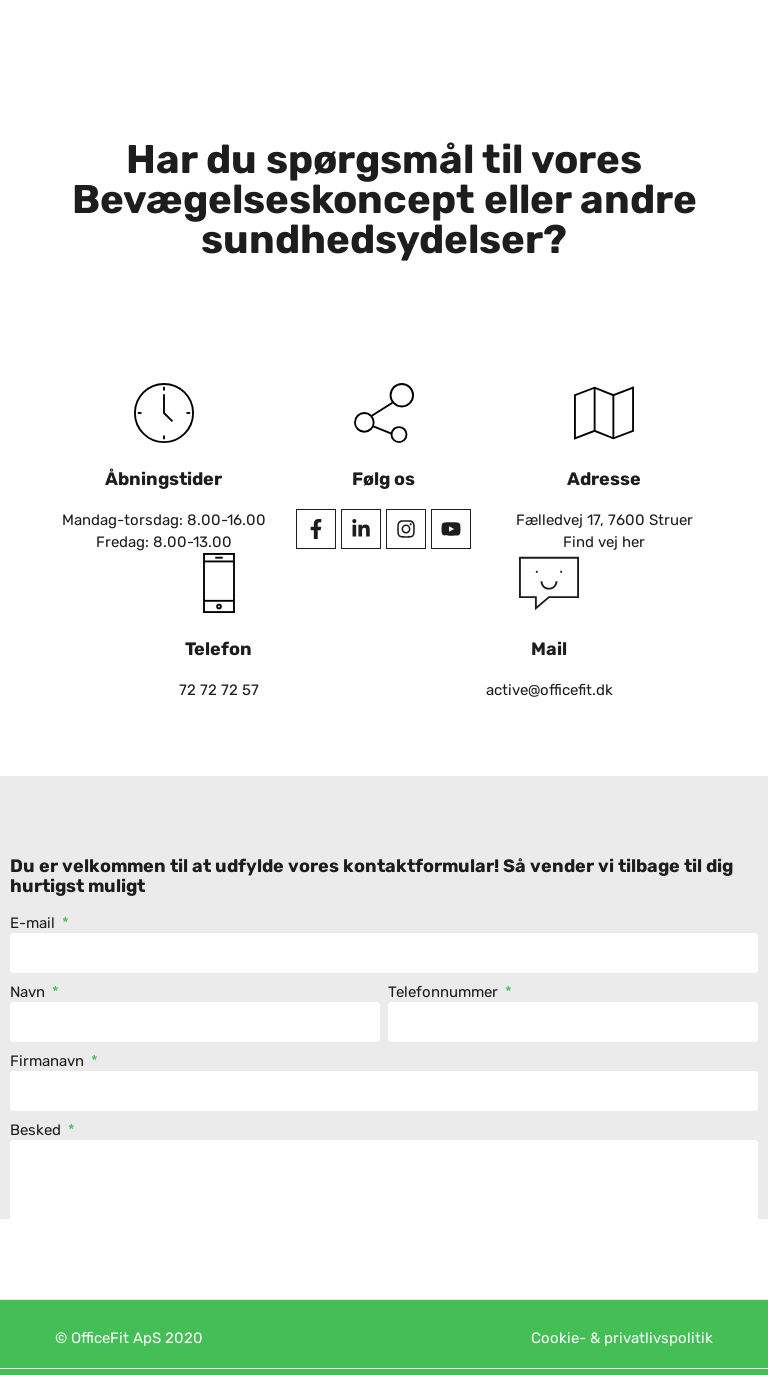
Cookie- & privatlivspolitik (622, 1338)
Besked (37, 1131)
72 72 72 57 (219, 690)
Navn (29, 993)
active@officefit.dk (549, 690)
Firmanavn (49, 1062)
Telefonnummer (445, 993)
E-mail (34, 924)
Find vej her (604, 542)
